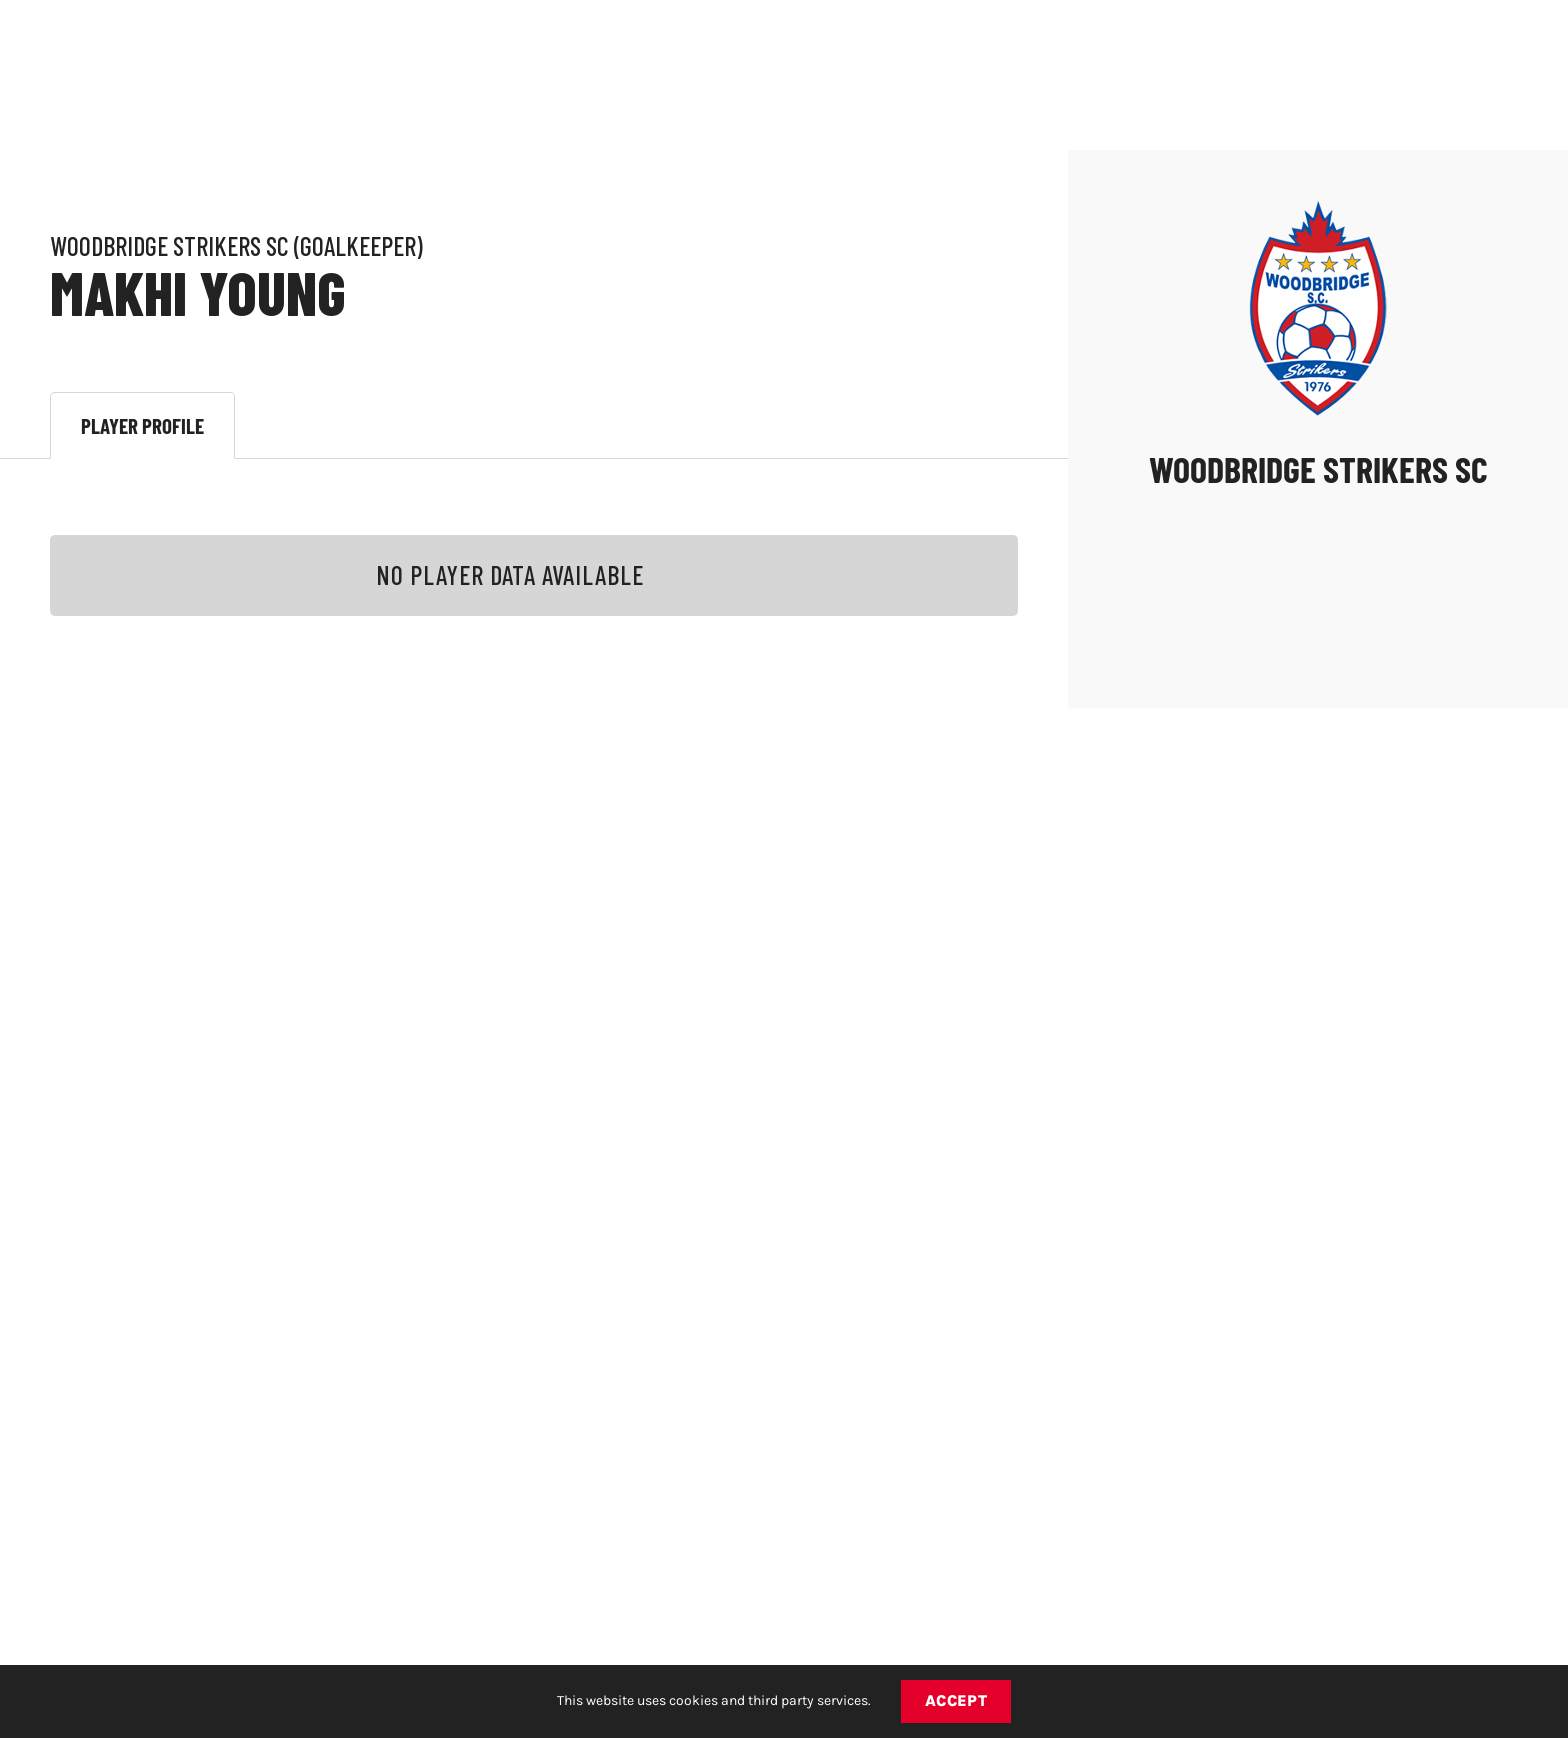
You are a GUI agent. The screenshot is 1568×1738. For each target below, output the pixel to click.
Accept (956, 1700)
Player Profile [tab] (142, 425)
